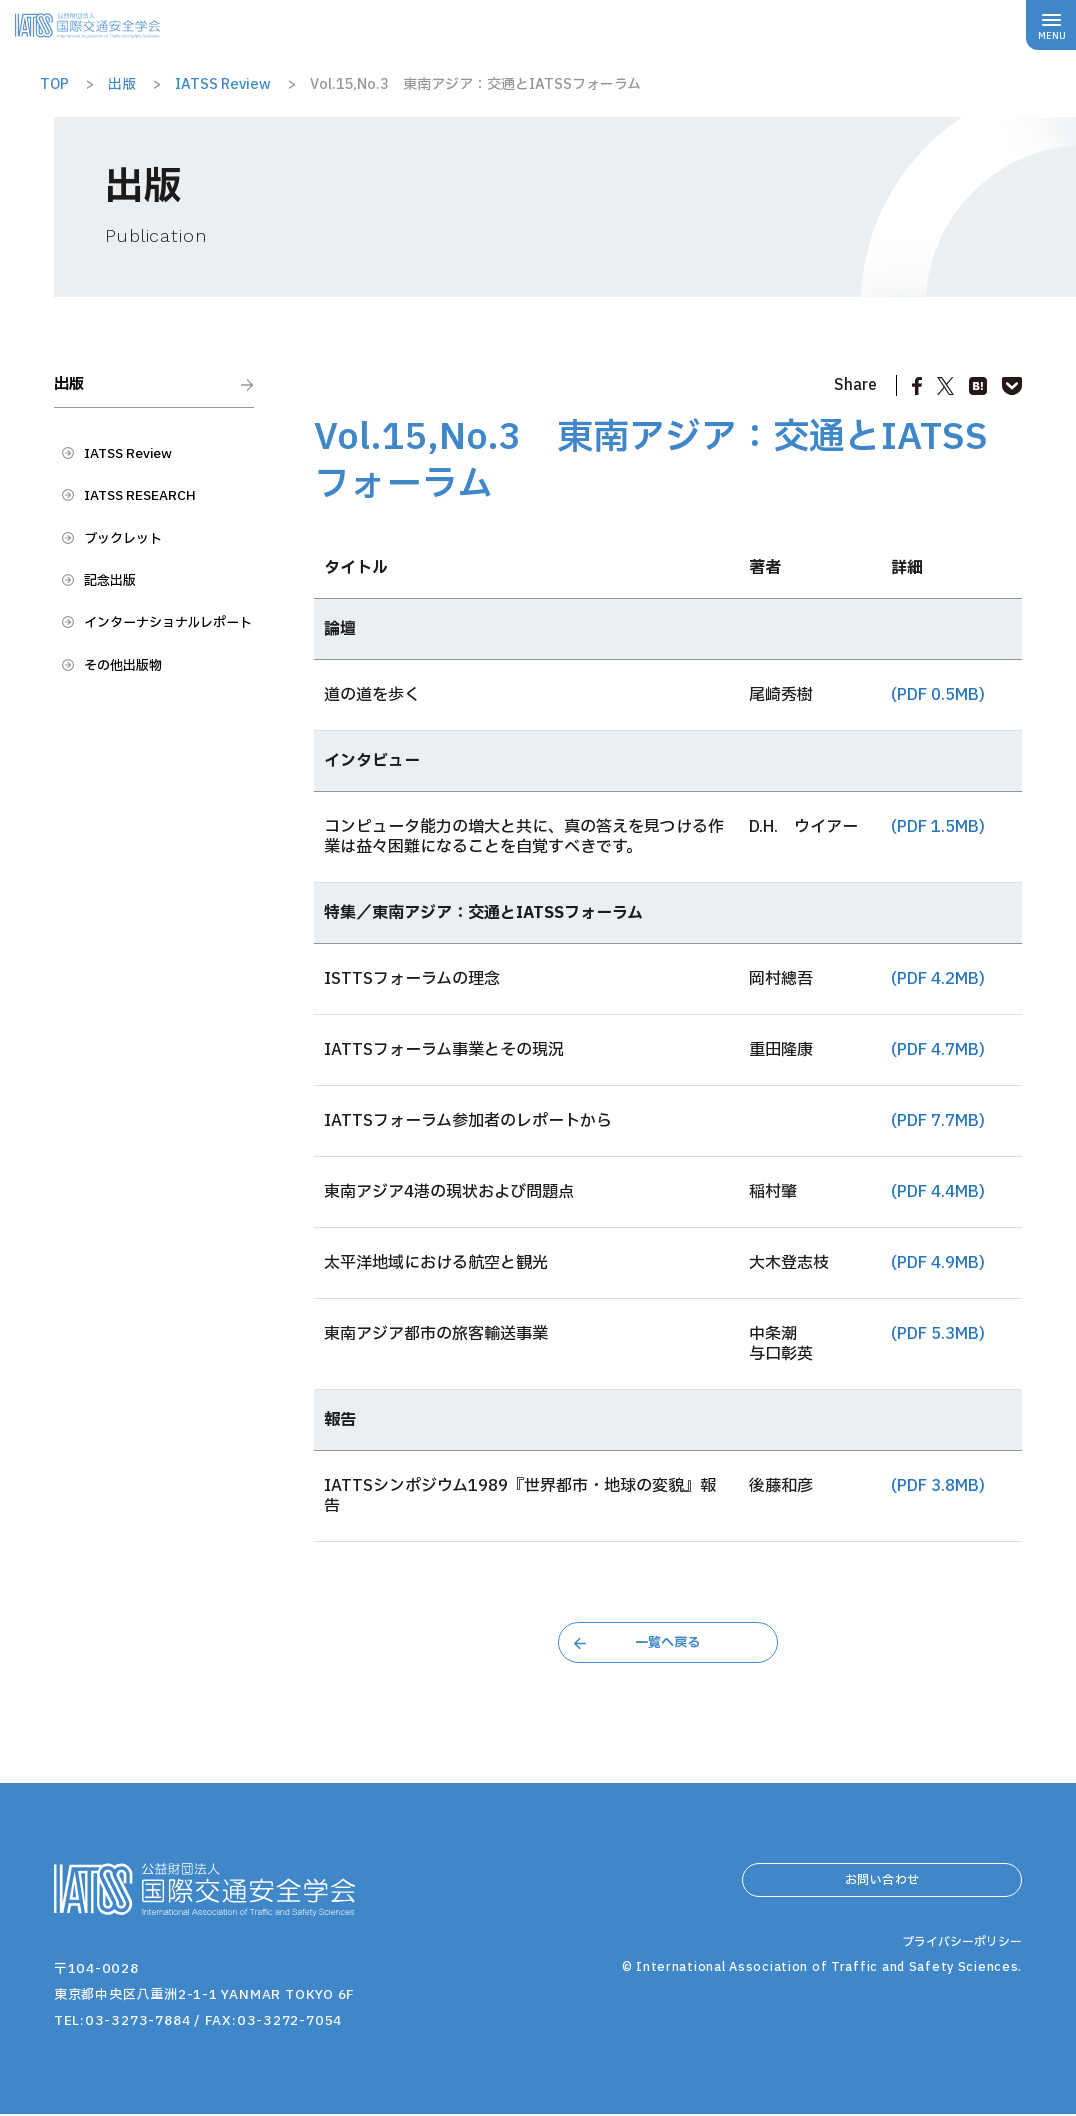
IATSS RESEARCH (151, 514)
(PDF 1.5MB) (938, 827)
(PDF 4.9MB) (938, 1263)
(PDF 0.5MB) (938, 695)
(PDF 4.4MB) (938, 1192)
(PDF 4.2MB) (938, 979)
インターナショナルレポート (163, 669)
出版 (74, 389)
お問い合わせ (882, 1889)
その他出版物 (132, 730)
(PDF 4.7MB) (938, 1050)
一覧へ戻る (668, 1643)
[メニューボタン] (1051, 25)
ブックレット (132, 561)
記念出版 (116, 608)
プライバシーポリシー (957, 1998)
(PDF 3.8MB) (938, 1486)
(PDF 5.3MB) (938, 1334)
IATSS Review (138, 467)
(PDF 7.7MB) (938, 1121)
